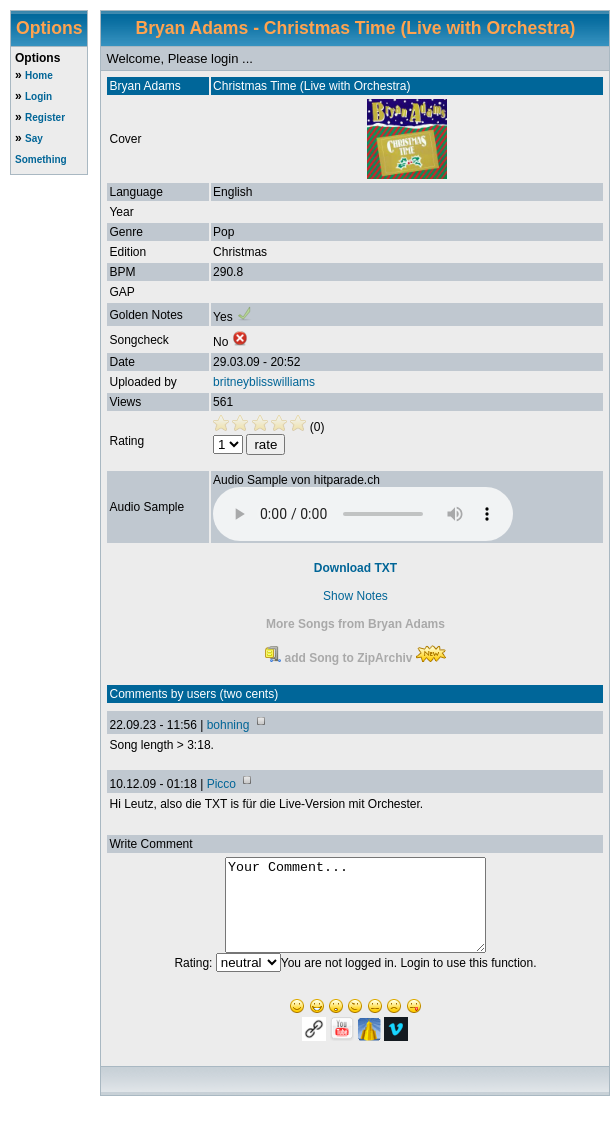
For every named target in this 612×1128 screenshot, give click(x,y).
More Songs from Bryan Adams (355, 624)
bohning (228, 725)
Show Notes (355, 596)
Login (38, 96)
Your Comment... (355, 914)
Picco (221, 784)
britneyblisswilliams (264, 382)
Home (39, 75)
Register (45, 117)
